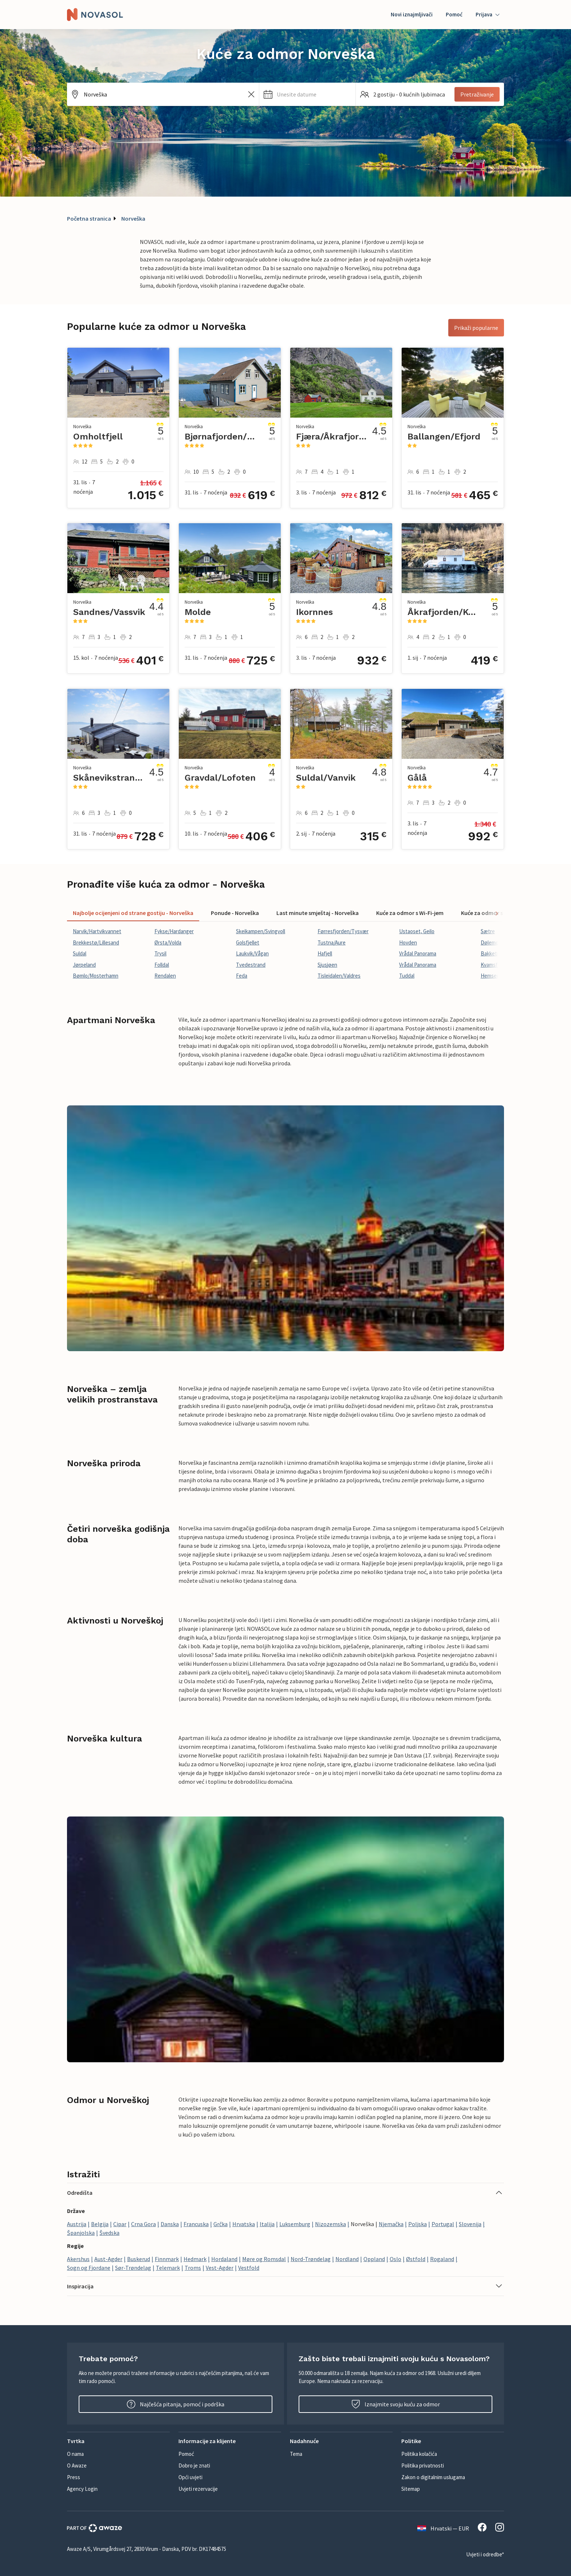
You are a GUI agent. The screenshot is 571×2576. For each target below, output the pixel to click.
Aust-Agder (108, 2259)
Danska (170, 2224)
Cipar (119, 2224)
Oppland (374, 2259)
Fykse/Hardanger (174, 931)
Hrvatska (243, 2224)
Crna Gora (143, 2224)
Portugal (443, 2224)
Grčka (220, 2224)
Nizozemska (330, 2224)
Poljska (417, 2224)
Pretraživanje (477, 94)
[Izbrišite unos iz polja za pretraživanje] (251, 94)
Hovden (408, 942)
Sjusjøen (327, 964)
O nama (75, 2453)
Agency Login (82, 2488)
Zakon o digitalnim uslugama (433, 2477)
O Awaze (77, 2465)
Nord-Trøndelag (311, 2259)
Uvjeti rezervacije (198, 2488)
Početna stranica (89, 218)
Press (73, 2477)
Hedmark (195, 2259)
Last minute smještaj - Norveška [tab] (317, 912)
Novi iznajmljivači (412, 14)
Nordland (347, 2259)
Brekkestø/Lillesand (96, 942)
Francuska (196, 2224)
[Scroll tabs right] (496, 913)
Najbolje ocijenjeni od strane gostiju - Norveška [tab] (133, 912)
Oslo (395, 2259)
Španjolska (81, 2232)
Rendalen (165, 975)
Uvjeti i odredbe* (485, 2554)
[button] (307, 94)
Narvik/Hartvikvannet (97, 931)
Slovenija (470, 2224)
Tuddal (406, 975)
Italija (267, 2224)
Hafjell (325, 953)
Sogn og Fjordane (88, 2267)
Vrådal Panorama (417, 953)
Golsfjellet (247, 942)
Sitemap (410, 2488)
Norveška (133, 218)
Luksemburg (294, 2224)
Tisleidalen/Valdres (339, 975)
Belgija (100, 2224)
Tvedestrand (250, 964)
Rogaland (442, 2259)
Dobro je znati (194, 2465)
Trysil (160, 953)
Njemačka (391, 2224)
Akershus (78, 2259)
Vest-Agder (219, 2267)
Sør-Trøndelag (133, 2267)
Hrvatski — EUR (443, 2528)
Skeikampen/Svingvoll (260, 931)
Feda (241, 975)
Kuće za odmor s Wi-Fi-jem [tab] (410, 912)
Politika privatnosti (422, 2465)
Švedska (109, 2232)
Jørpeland (84, 964)
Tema (296, 2453)
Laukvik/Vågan (252, 953)
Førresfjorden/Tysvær (343, 931)
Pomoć (454, 14)
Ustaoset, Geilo (416, 931)
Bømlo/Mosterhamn (95, 975)
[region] (285, 953)
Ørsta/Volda (167, 942)
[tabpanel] (285, 954)
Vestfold (248, 2267)
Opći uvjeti (190, 2477)
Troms (193, 2267)
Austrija (76, 2224)
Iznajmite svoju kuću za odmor (395, 2404)
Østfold (415, 2259)
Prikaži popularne (476, 327)
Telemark (168, 2267)
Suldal (79, 953)
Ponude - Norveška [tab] (235, 912)
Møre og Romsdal (264, 2259)
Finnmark (167, 2259)
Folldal (161, 964)
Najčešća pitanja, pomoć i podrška (175, 2404)
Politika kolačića (419, 2453)
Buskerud (138, 2259)
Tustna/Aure (332, 942)
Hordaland (224, 2259)
